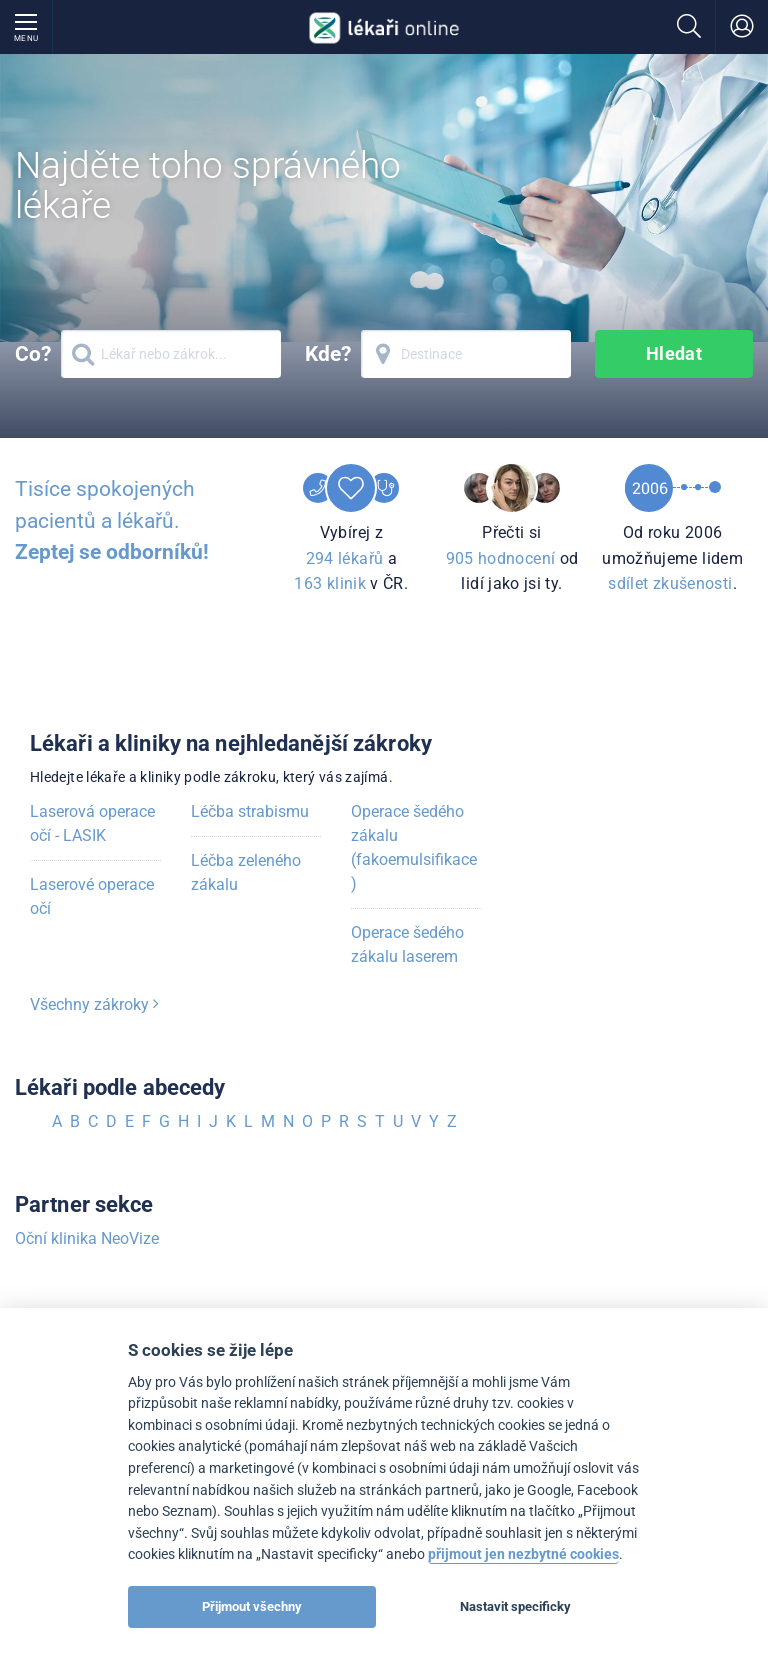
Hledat (674, 353)
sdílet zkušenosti (670, 583)
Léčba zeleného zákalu (246, 872)
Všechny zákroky (94, 1004)
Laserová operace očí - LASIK (92, 823)
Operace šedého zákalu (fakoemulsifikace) (414, 847)
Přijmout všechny (252, 1606)
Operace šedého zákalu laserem (407, 944)
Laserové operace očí (92, 896)
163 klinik (330, 583)
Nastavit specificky (515, 1606)
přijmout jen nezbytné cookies (523, 1554)
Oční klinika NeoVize (87, 1238)
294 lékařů (345, 558)
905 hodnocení (501, 558)
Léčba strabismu (250, 811)
